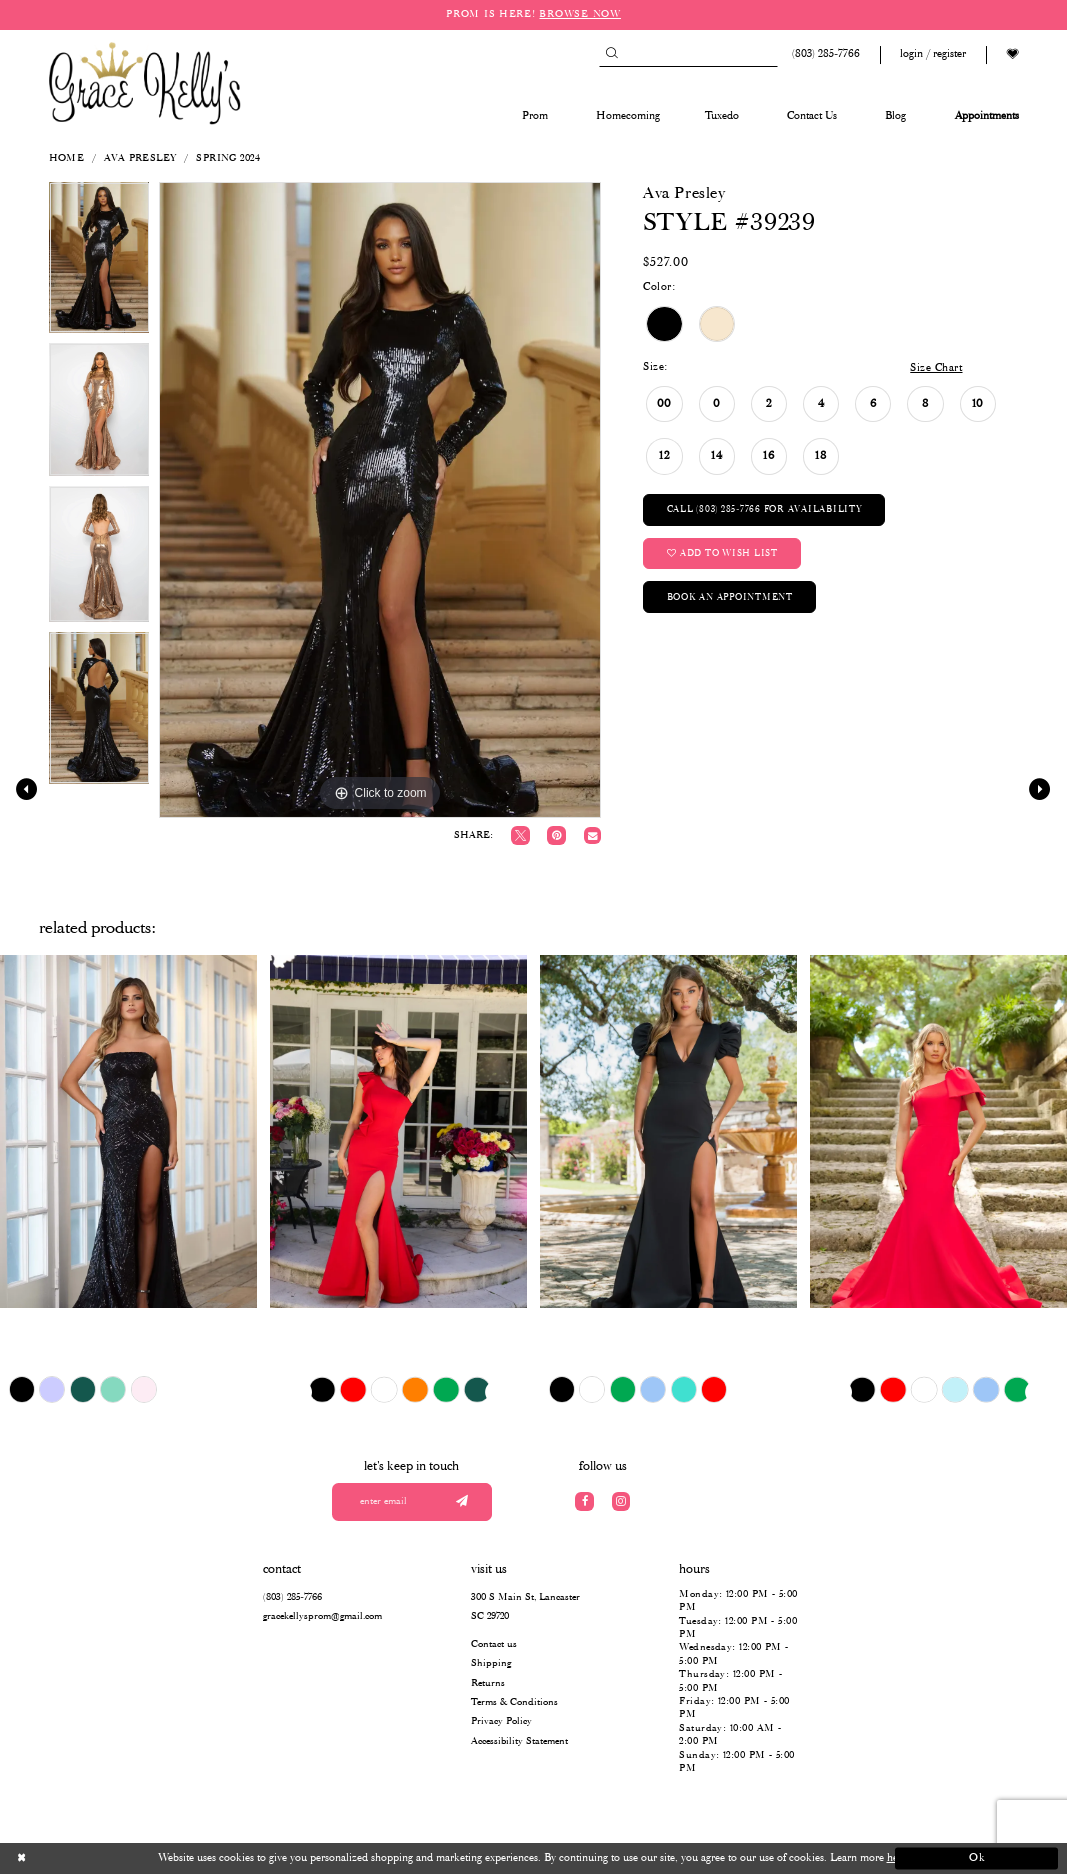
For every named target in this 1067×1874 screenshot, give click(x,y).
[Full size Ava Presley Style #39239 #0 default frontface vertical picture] (380, 500)
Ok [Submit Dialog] (977, 1858)
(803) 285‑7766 (292, 1597)
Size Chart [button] (936, 368)
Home (67, 158)
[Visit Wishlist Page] (1012, 54)
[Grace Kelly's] (145, 82)
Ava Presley (140, 158)
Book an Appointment (730, 597)
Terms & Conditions (514, 1702)
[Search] (689, 54)
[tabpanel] (99, 263)
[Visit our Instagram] (621, 1501)
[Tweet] (520, 835)
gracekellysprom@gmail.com (322, 1616)
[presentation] (128, 1131)
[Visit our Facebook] (584, 1501)
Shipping (491, 1663)
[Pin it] (556, 835)
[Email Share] (592, 835)
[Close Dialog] (90, 1859)
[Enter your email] (412, 1502)
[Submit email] (461, 1502)
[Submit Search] (611, 54)
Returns (488, 1683)
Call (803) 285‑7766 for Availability (765, 509)
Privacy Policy (501, 1721)
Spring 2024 (228, 158)
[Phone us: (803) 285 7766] (823, 54)
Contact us (494, 1644)
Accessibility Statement (519, 1741)
